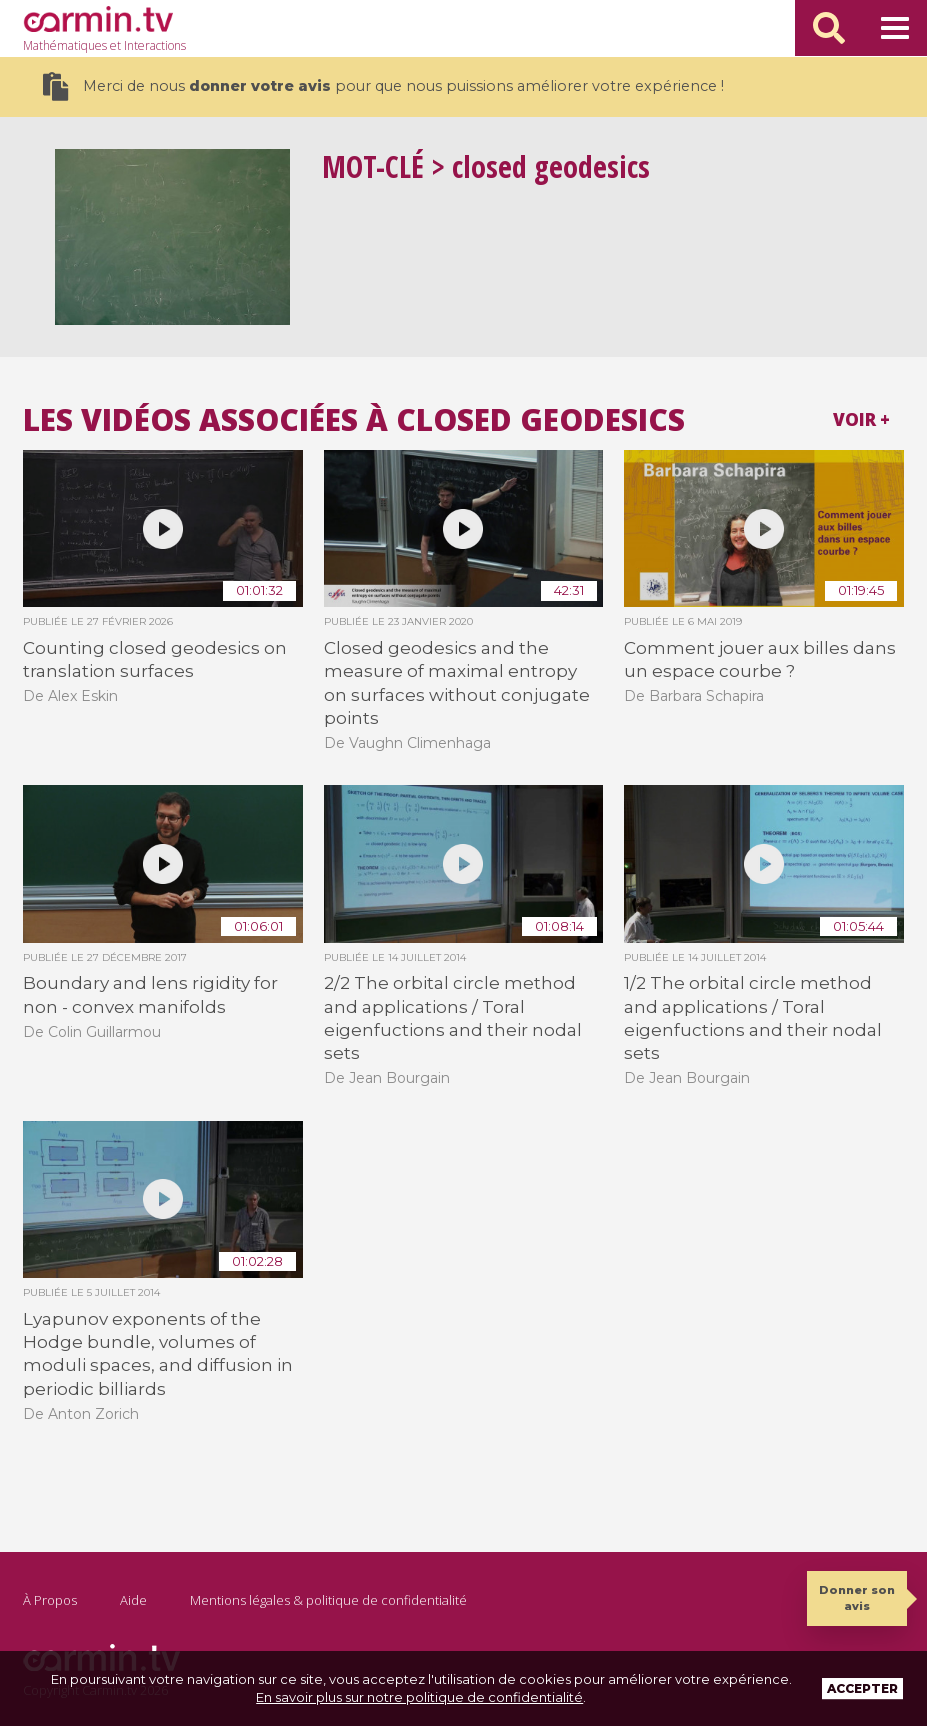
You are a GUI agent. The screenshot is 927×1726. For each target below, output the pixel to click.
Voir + (861, 419)
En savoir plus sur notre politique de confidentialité (419, 1697)
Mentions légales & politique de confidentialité (328, 1600)
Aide (133, 1600)
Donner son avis (857, 1597)
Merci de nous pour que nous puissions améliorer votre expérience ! (383, 86)
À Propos (50, 1600)
